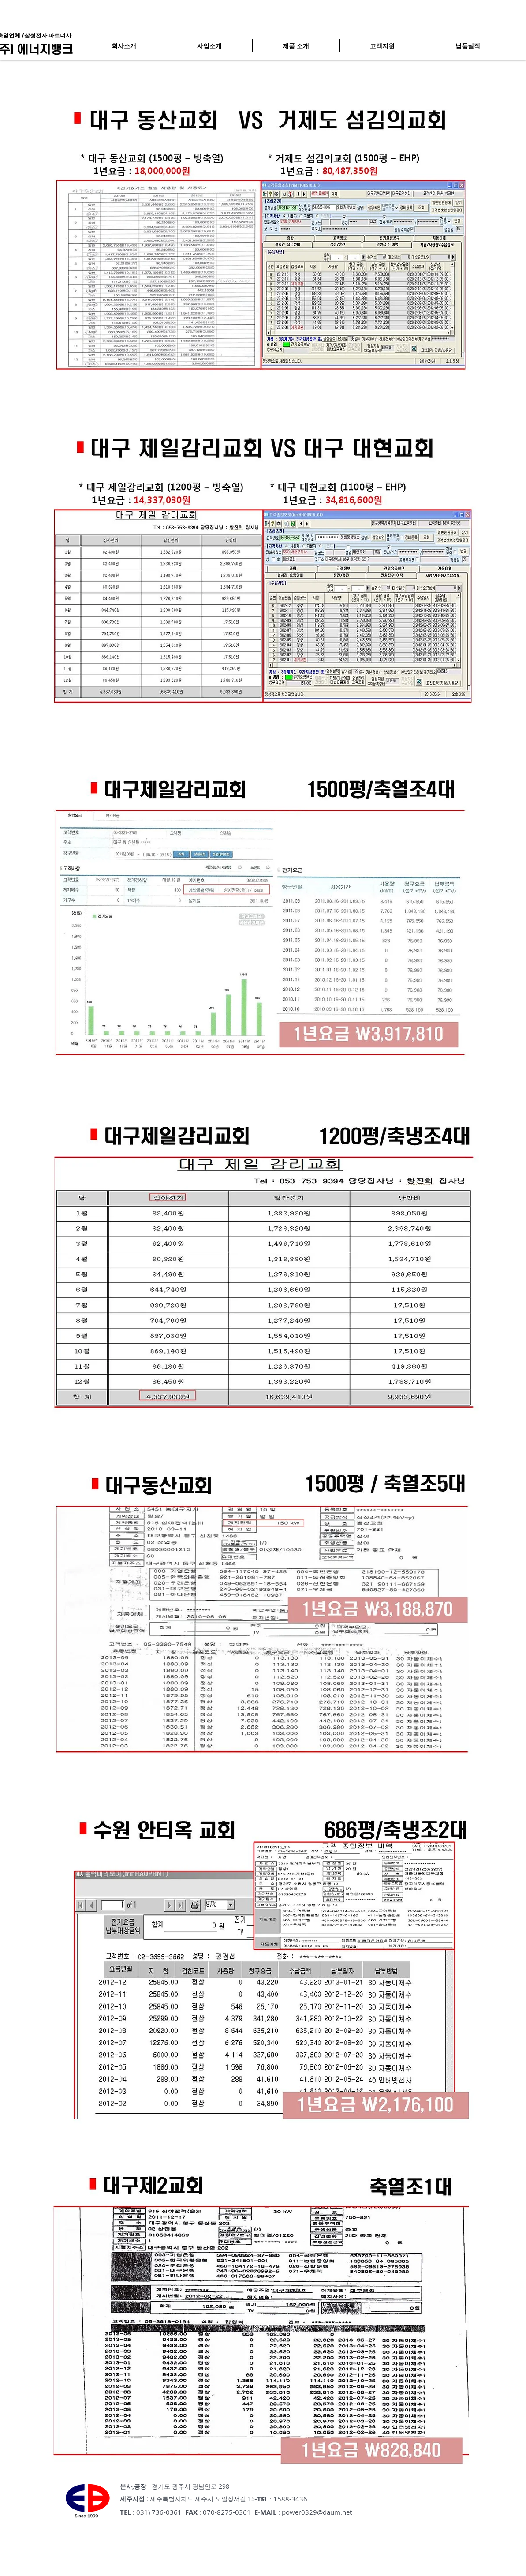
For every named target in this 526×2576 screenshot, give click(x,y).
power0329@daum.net (317, 2512)
